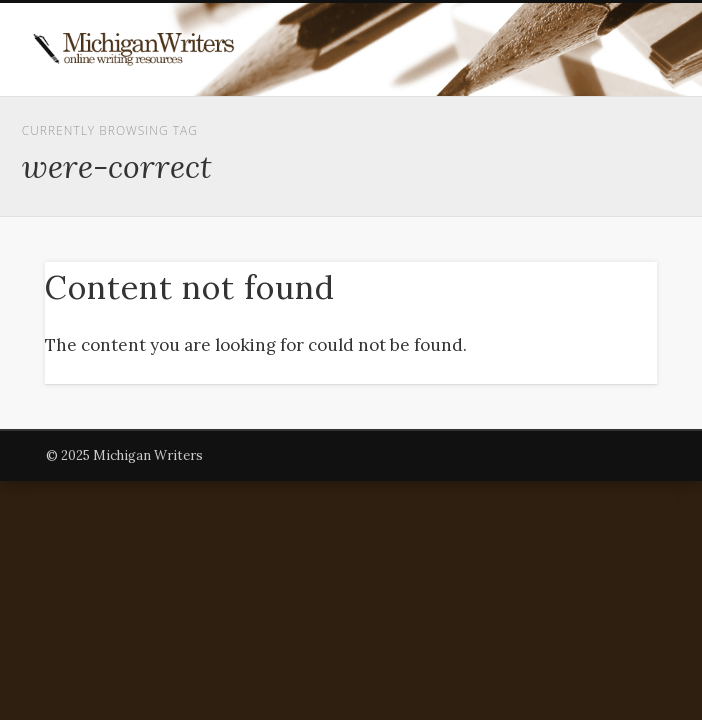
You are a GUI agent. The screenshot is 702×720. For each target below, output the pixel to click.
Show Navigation (584, 179)
